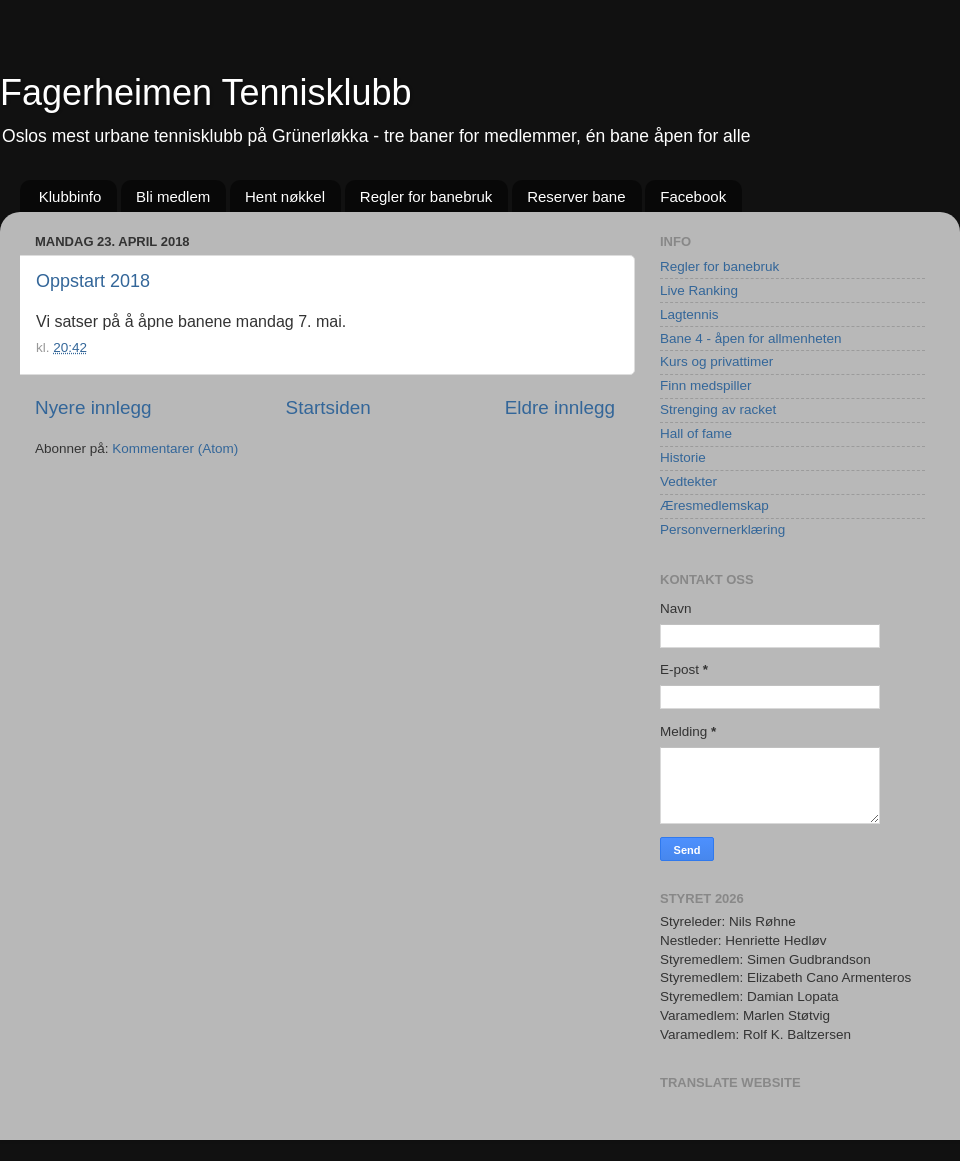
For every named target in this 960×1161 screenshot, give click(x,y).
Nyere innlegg (93, 407)
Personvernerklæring (722, 529)
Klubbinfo (70, 196)
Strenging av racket (718, 409)
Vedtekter (688, 481)
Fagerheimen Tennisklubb (206, 92)
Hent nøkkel (285, 196)
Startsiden (328, 407)
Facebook (693, 196)
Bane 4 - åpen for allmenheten (751, 338)
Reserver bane (576, 196)
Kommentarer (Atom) (175, 448)
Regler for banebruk (426, 196)
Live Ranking (699, 290)
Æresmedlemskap (714, 505)
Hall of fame (696, 433)
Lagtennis (689, 314)
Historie (683, 457)
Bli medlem (173, 196)
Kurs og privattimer (716, 361)
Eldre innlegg (560, 407)
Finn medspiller (706, 385)
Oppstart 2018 (93, 281)
